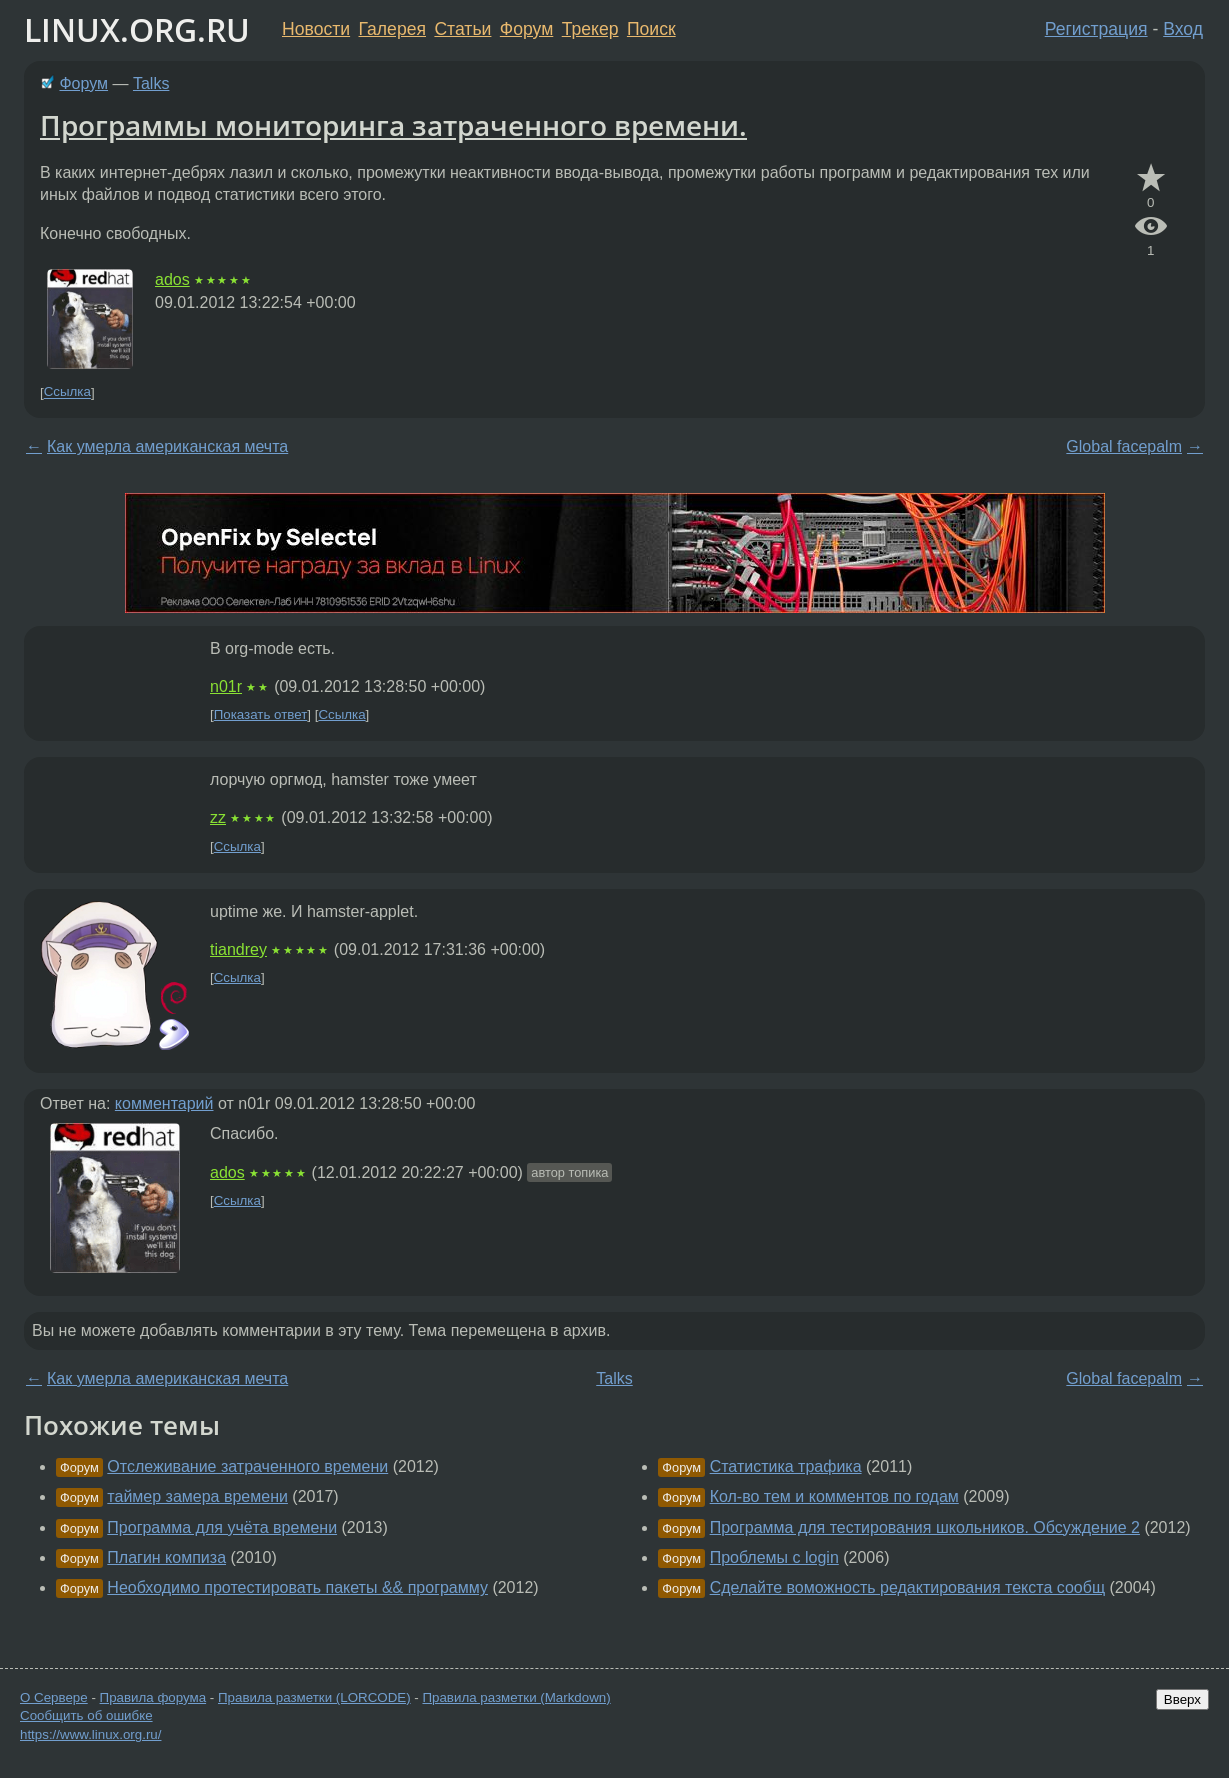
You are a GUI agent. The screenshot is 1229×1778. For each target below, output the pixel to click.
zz (218, 817)
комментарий (164, 1103)
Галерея (392, 29)
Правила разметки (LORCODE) (314, 1697)
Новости (316, 29)
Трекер (590, 29)
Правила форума (153, 1697)
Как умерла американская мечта (167, 446)
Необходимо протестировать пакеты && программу (297, 1587)
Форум (526, 29)
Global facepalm (1124, 446)
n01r (226, 686)
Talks (151, 83)
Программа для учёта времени (222, 1527)
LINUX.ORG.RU (137, 29)
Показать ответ (261, 714)
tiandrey (238, 949)
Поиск (651, 29)
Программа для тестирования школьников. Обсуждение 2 (925, 1527)
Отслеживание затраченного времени (247, 1466)
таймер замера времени (197, 1496)
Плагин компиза (166, 1557)
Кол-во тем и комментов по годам (834, 1496)
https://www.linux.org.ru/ (90, 1734)
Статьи (462, 29)
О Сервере (54, 1697)
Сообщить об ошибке (86, 1715)
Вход (1183, 29)
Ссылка (67, 392)
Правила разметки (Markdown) (516, 1697)
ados (172, 279)
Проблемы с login (774, 1557)
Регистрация (1096, 29)
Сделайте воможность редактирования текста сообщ (907, 1587)
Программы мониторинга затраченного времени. (393, 125)
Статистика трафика (786, 1466)
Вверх (1182, 1699)
